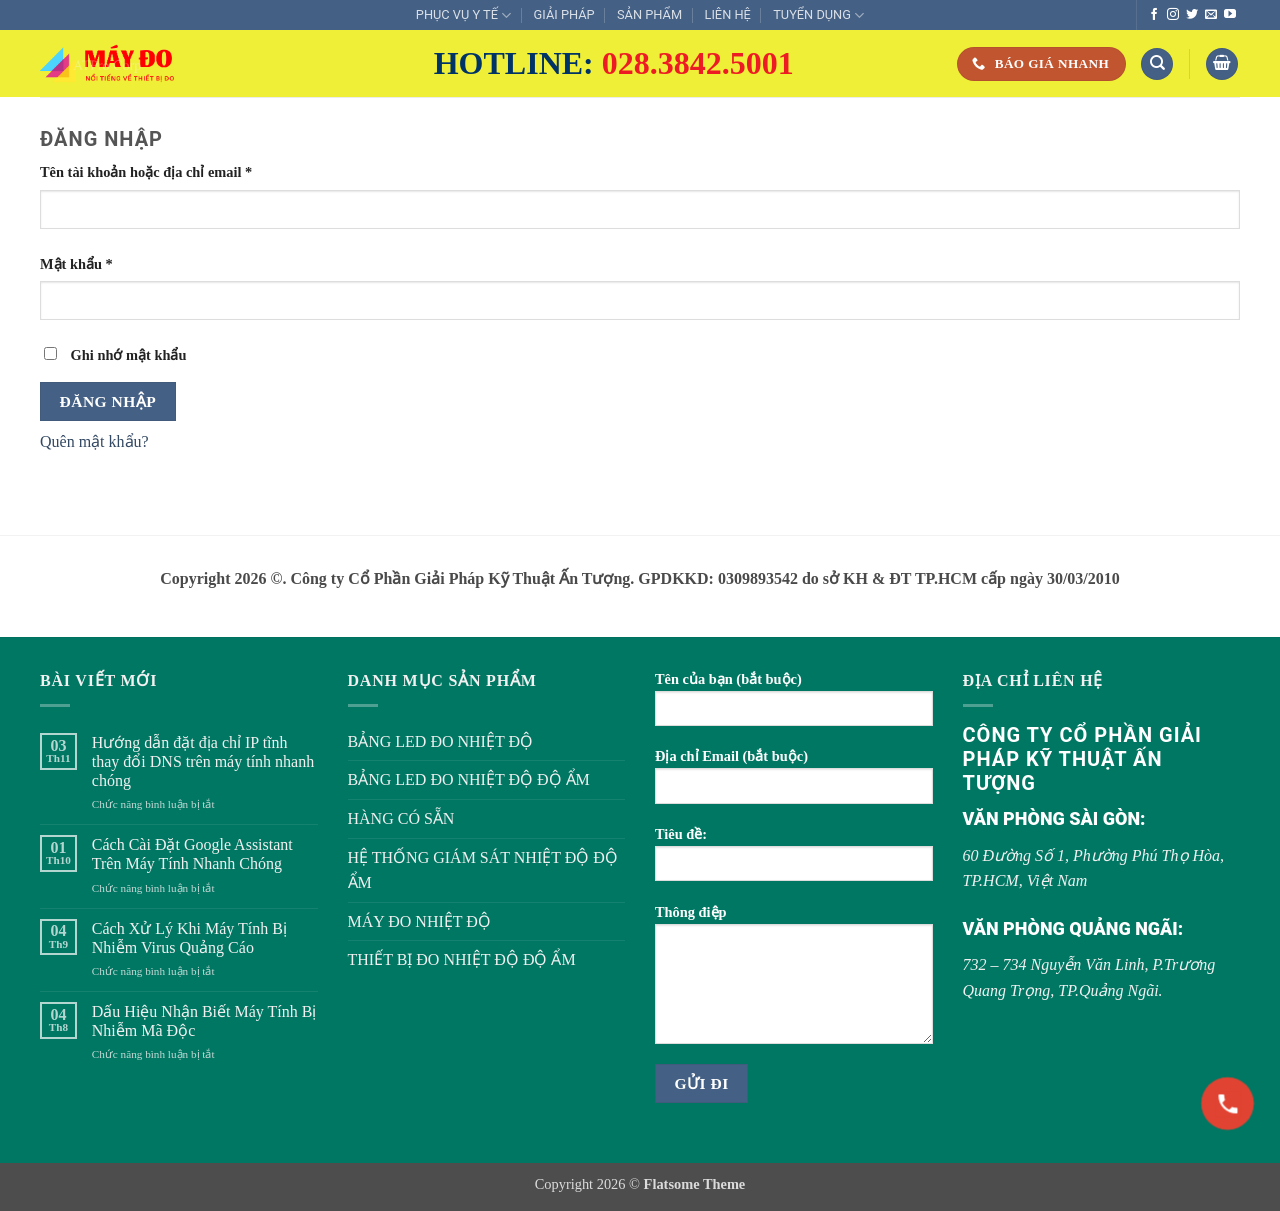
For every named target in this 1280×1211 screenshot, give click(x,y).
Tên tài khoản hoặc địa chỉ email (161, 172)
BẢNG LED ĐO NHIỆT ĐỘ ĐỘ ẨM (469, 779)
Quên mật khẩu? (94, 441)
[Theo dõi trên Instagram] (1173, 15)
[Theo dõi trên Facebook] (1154, 15)
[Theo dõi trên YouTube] (1230, 15)
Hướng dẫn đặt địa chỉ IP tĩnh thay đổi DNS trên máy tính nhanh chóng (203, 761)
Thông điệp (794, 981)
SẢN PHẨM (649, 14)
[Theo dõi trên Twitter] (1192, 15)
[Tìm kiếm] (1157, 64)
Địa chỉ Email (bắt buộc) (794, 782)
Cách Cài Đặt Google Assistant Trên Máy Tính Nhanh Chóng (192, 854)
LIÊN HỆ (727, 14)
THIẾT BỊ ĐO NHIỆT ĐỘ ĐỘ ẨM (462, 959)
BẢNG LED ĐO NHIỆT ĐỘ (440, 741)
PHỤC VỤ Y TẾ (463, 15)
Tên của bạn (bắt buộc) (794, 705)
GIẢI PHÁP (564, 14)
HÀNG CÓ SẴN (401, 818)
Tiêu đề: (794, 860)
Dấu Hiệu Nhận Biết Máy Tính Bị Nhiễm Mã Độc (204, 1021)
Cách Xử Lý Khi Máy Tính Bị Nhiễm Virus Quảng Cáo (189, 938)
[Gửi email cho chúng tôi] (1211, 15)
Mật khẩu (91, 264)
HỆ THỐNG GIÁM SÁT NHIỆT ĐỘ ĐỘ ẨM (483, 870)
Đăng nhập (108, 401)
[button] (1222, 64)
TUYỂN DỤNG (818, 15)
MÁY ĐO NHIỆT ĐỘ (419, 921)
